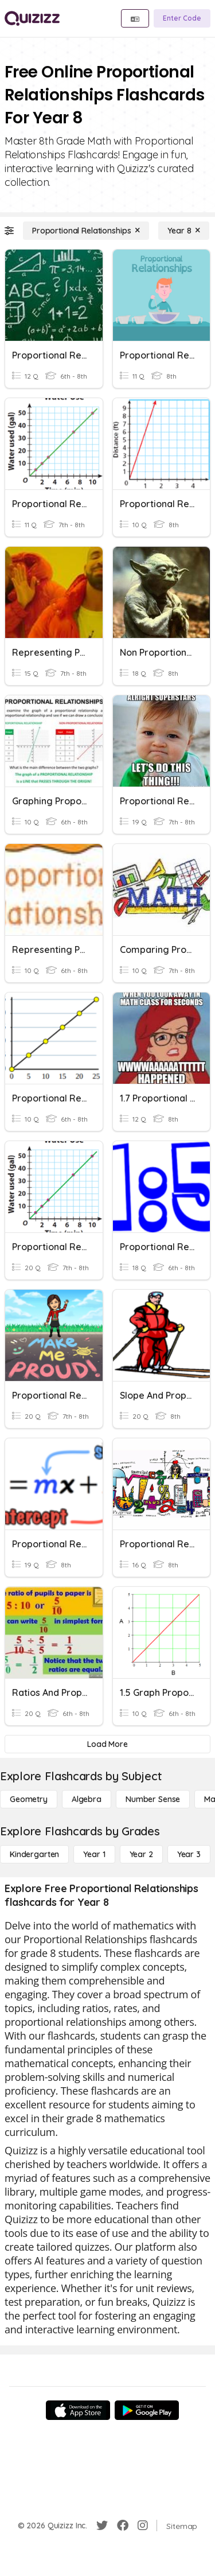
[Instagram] (143, 2525)
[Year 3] (188, 1854)
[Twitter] (102, 2525)
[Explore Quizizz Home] (32, 18)
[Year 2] (141, 1854)
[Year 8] (183, 230)
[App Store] (78, 2410)
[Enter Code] (182, 18)
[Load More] (107, 1744)
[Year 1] (94, 1854)
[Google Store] (147, 2410)
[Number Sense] (153, 1799)
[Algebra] (86, 1799)
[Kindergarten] (34, 1854)
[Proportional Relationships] (86, 230)
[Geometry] (28, 1799)
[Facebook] (122, 2525)
